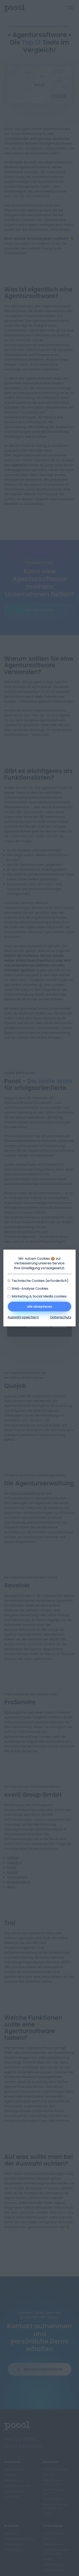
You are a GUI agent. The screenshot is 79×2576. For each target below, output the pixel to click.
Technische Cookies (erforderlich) (40, 1281)
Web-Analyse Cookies (30, 1288)
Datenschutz (60, 1317)
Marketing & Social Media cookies (39, 1296)
